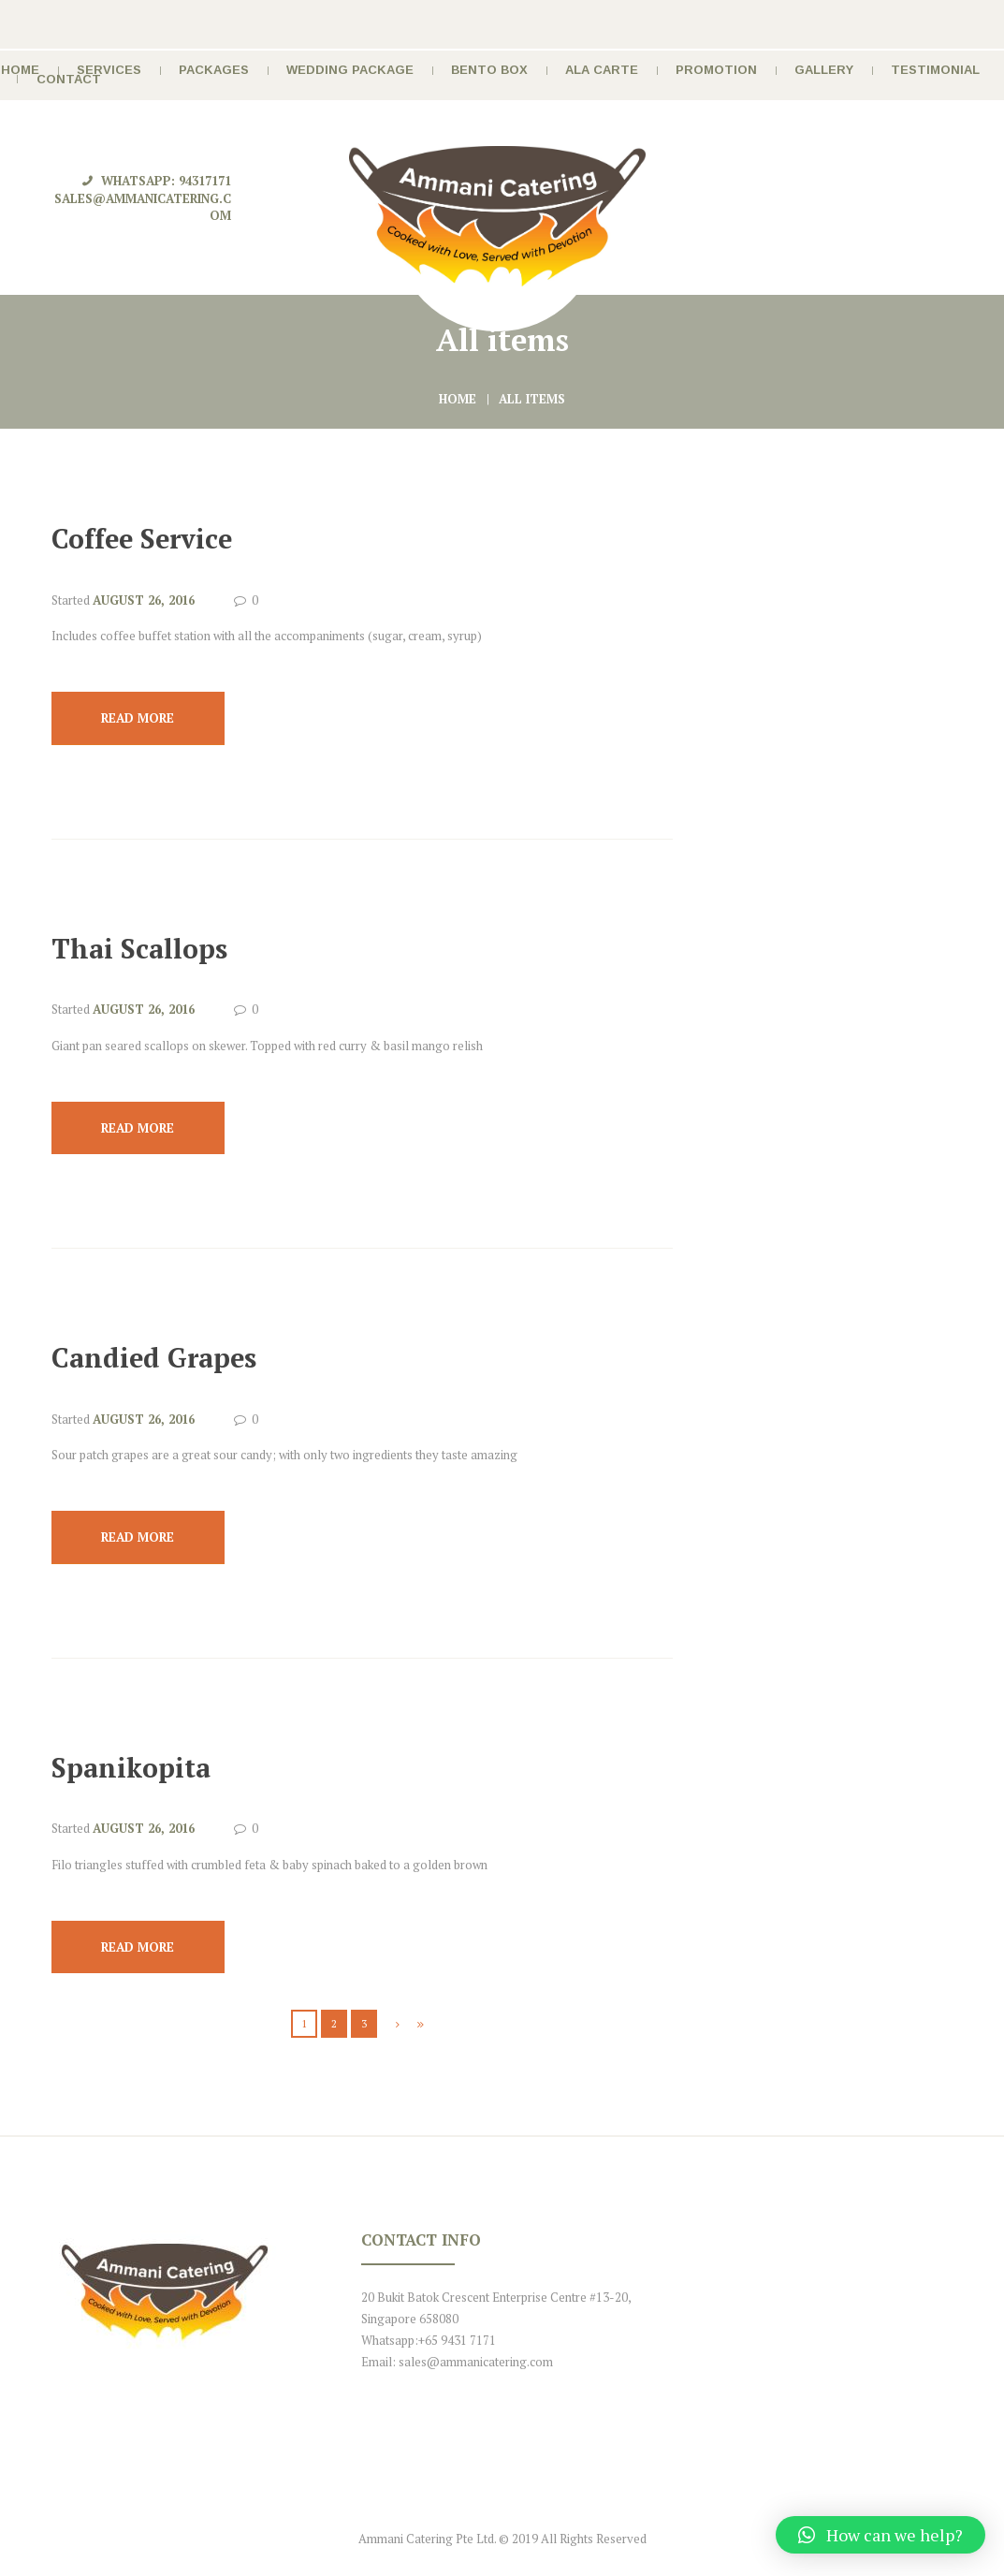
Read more (137, 718)
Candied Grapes (153, 1357)
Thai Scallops (139, 948)
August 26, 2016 (144, 600)
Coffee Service (141, 538)
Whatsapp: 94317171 (166, 180)
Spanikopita (131, 1767)
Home (457, 398)
